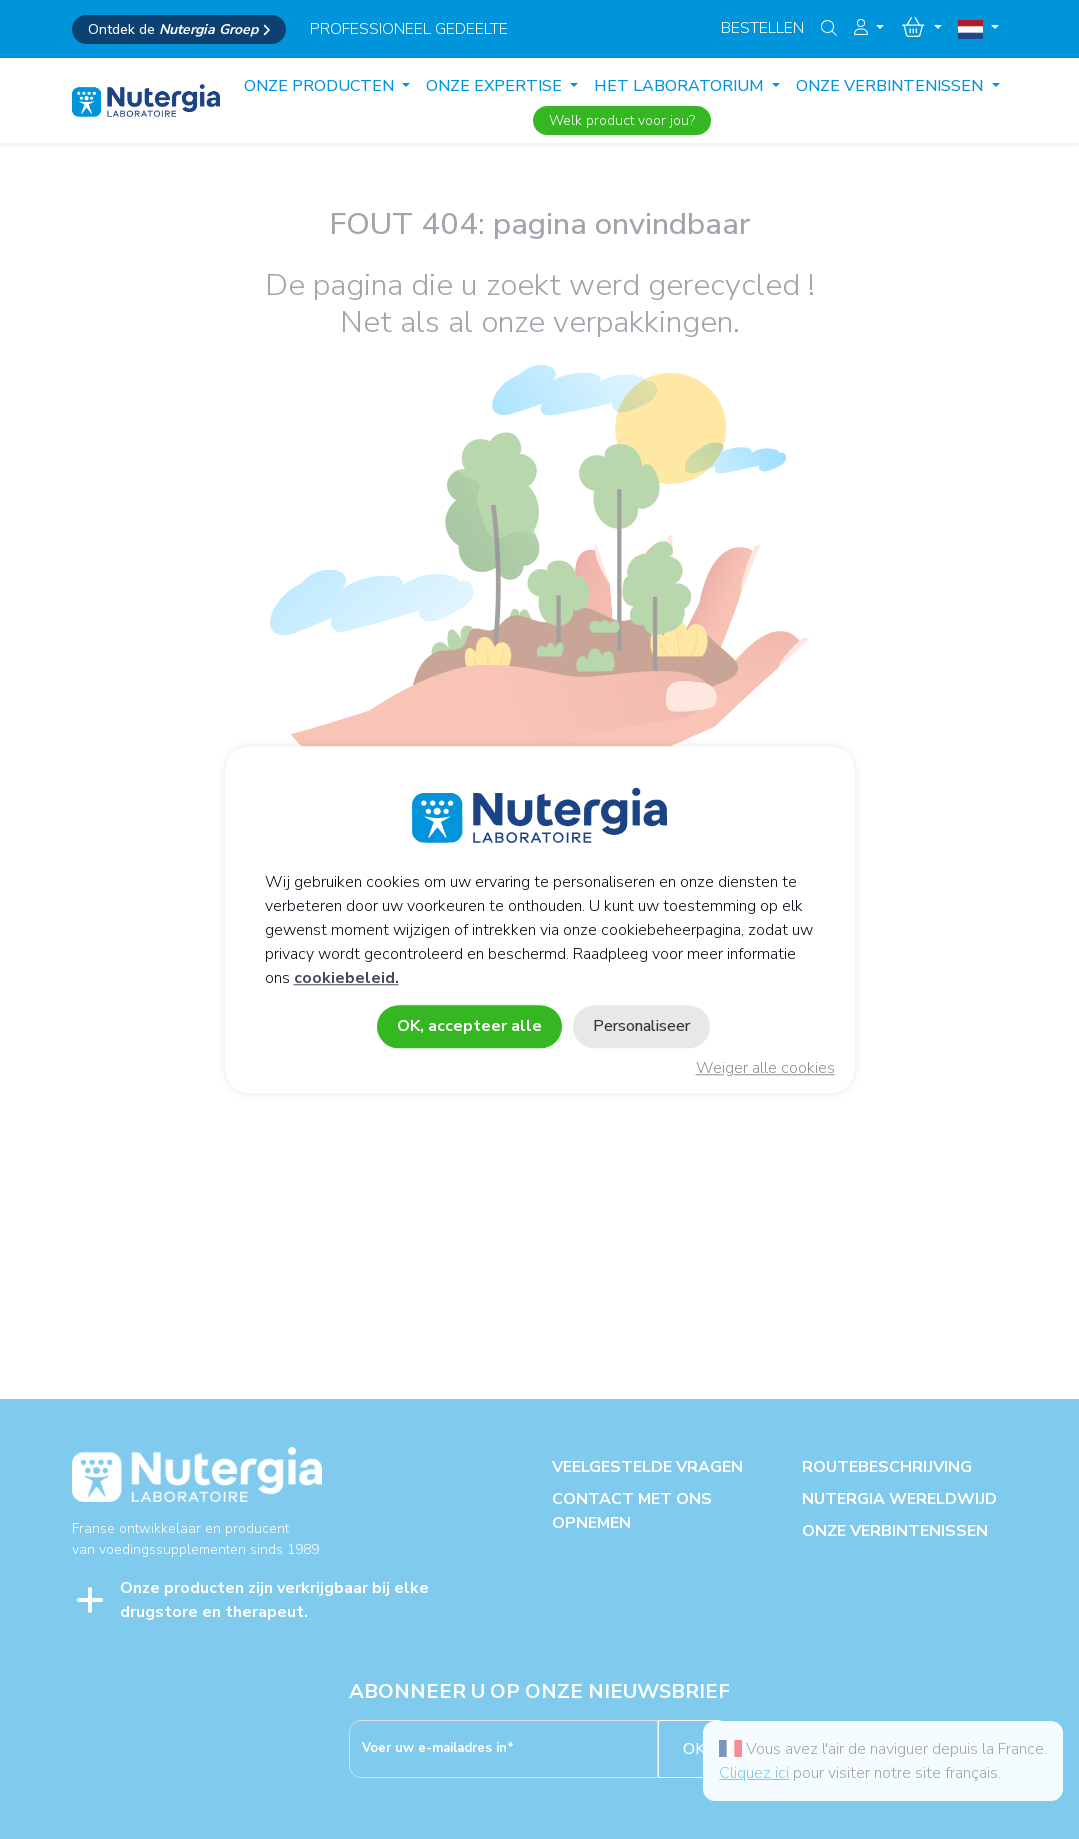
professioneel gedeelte (409, 29)
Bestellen (762, 28)
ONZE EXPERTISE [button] (496, 86)
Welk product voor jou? (622, 120)
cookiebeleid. (346, 978)
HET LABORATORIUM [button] (681, 86)
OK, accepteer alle (469, 1026)
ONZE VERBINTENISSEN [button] (891, 86)
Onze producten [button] (321, 86)
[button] (869, 28)
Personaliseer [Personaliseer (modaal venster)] (641, 1026)
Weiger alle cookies (765, 1068)
